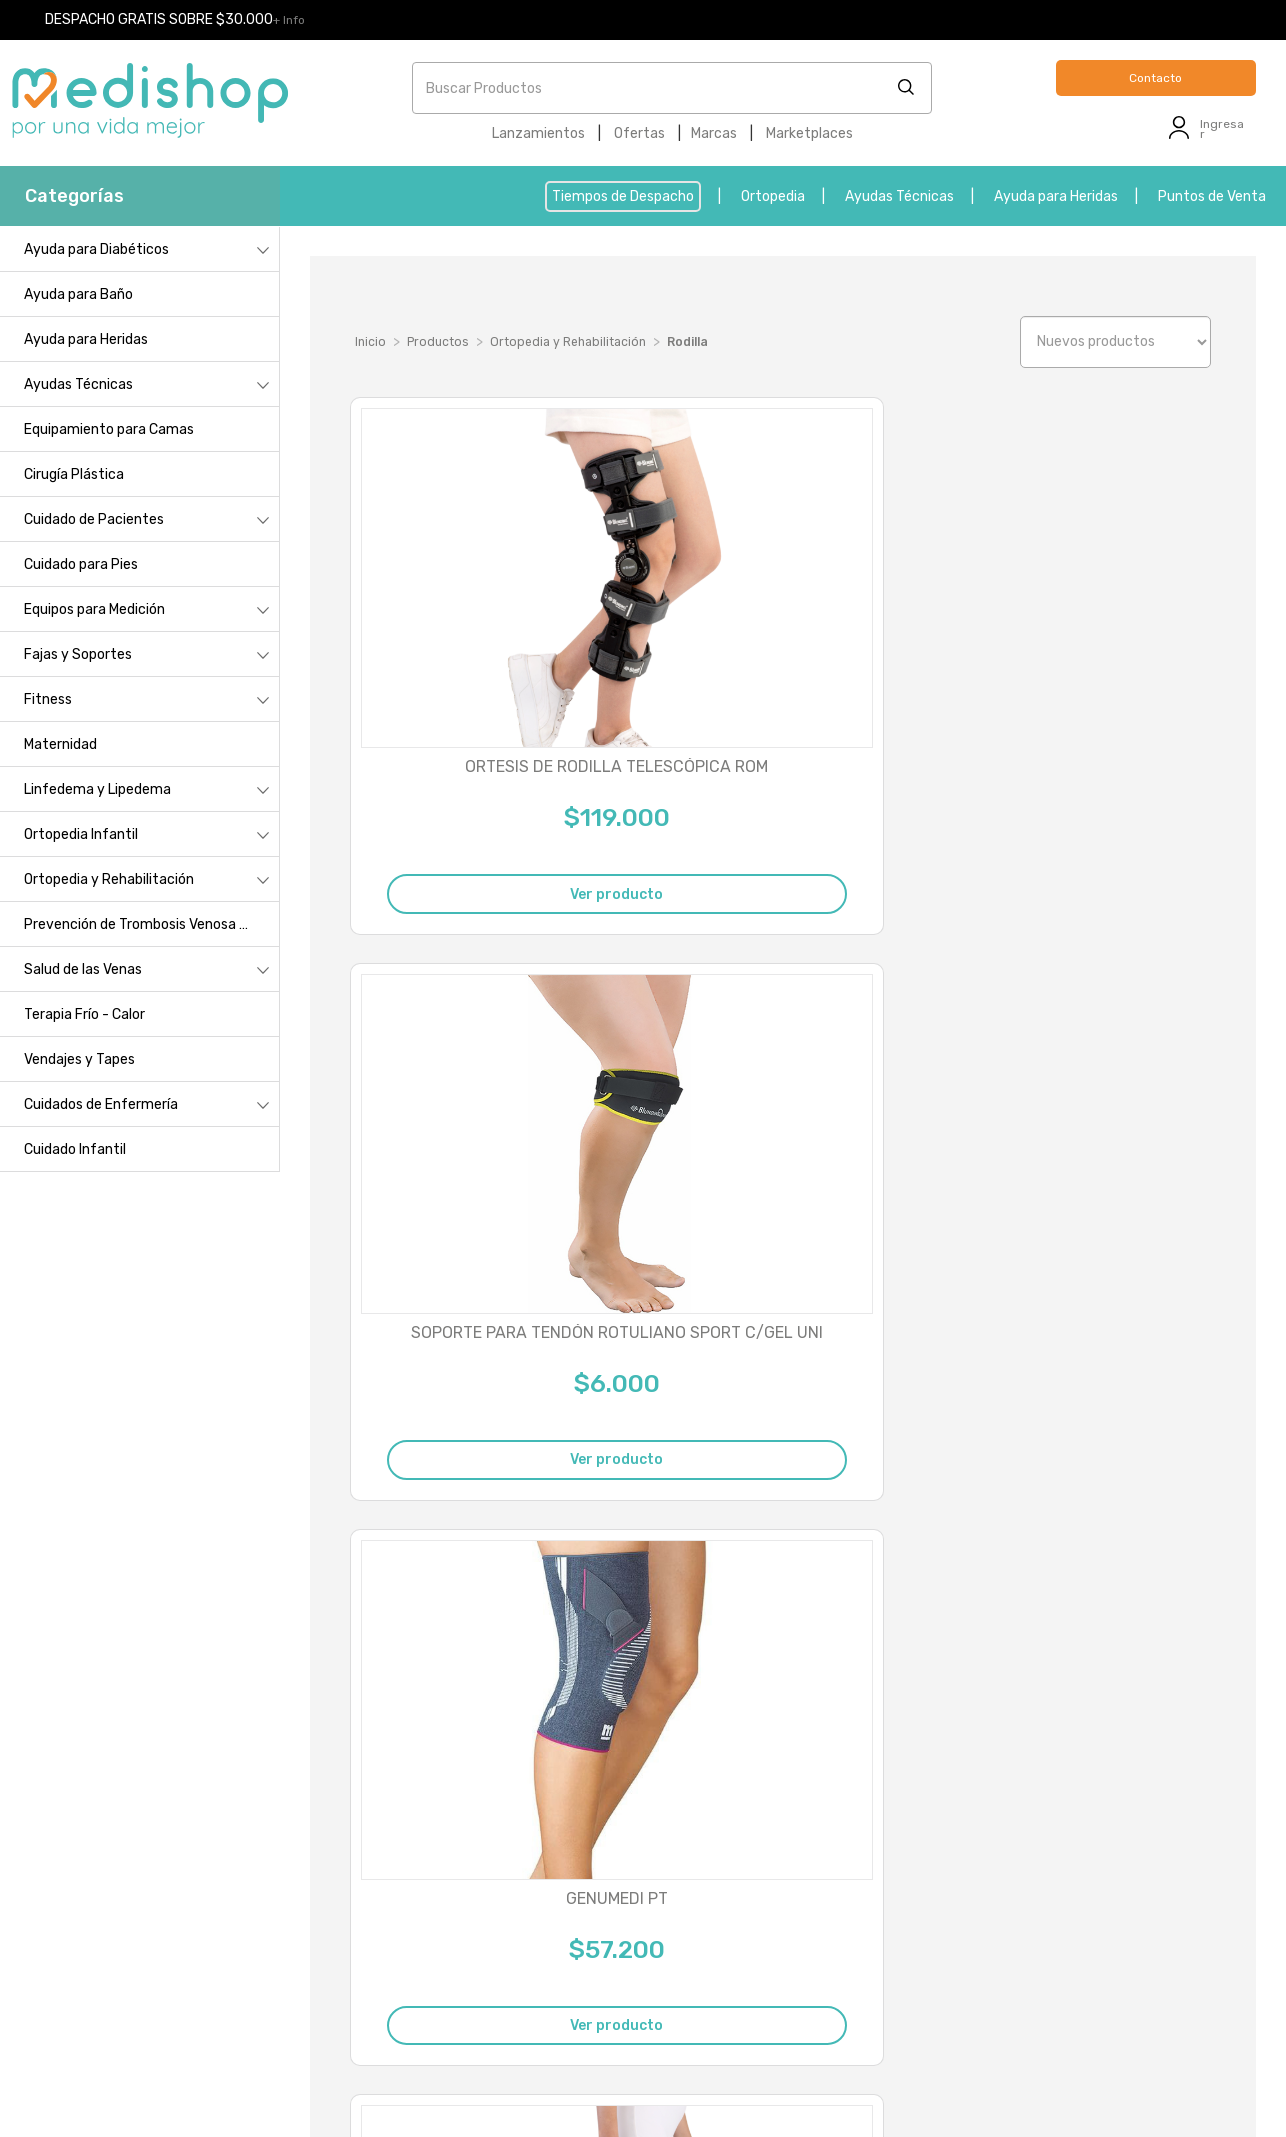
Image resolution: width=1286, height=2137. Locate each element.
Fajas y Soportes (78, 654)
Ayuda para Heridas (1056, 196)
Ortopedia (773, 196)
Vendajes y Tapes (79, 1059)
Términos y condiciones (165, 1988)
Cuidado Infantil (75, 1149)
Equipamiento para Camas (109, 429)
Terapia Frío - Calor (84, 1014)
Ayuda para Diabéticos (96, 249)
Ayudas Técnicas (899, 196)
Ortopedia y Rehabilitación (109, 879)
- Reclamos (489, 2076)
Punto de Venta (146, 1848)
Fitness (48, 699)
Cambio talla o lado (1056, 1899)
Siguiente (1098, 1652)
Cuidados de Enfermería (101, 1104)
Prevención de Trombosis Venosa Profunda (151, 924)
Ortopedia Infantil (81, 834)
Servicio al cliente (147, 2016)
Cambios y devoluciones (167, 1904)
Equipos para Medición (94, 609)
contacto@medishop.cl (467, 1976)
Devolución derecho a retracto (1093, 1927)
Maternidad (60, 744)
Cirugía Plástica (74, 474)
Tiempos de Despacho (623, 196)
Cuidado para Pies (81, 564)
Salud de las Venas (83, 969)
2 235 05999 (474, 1874)
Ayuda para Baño (78, 294)
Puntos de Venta (1212, 196)
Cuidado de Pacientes (94, 519)
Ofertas (639, 133)
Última (1180, 1652)
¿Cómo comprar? (146, 1876)
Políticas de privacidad (162, 1960)
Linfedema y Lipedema (97, 789)
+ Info (289, 20)
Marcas (714, 133)
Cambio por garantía (1060, 1871)
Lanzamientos (538, 133)
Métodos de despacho (160, 1932)
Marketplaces (809, 133)
